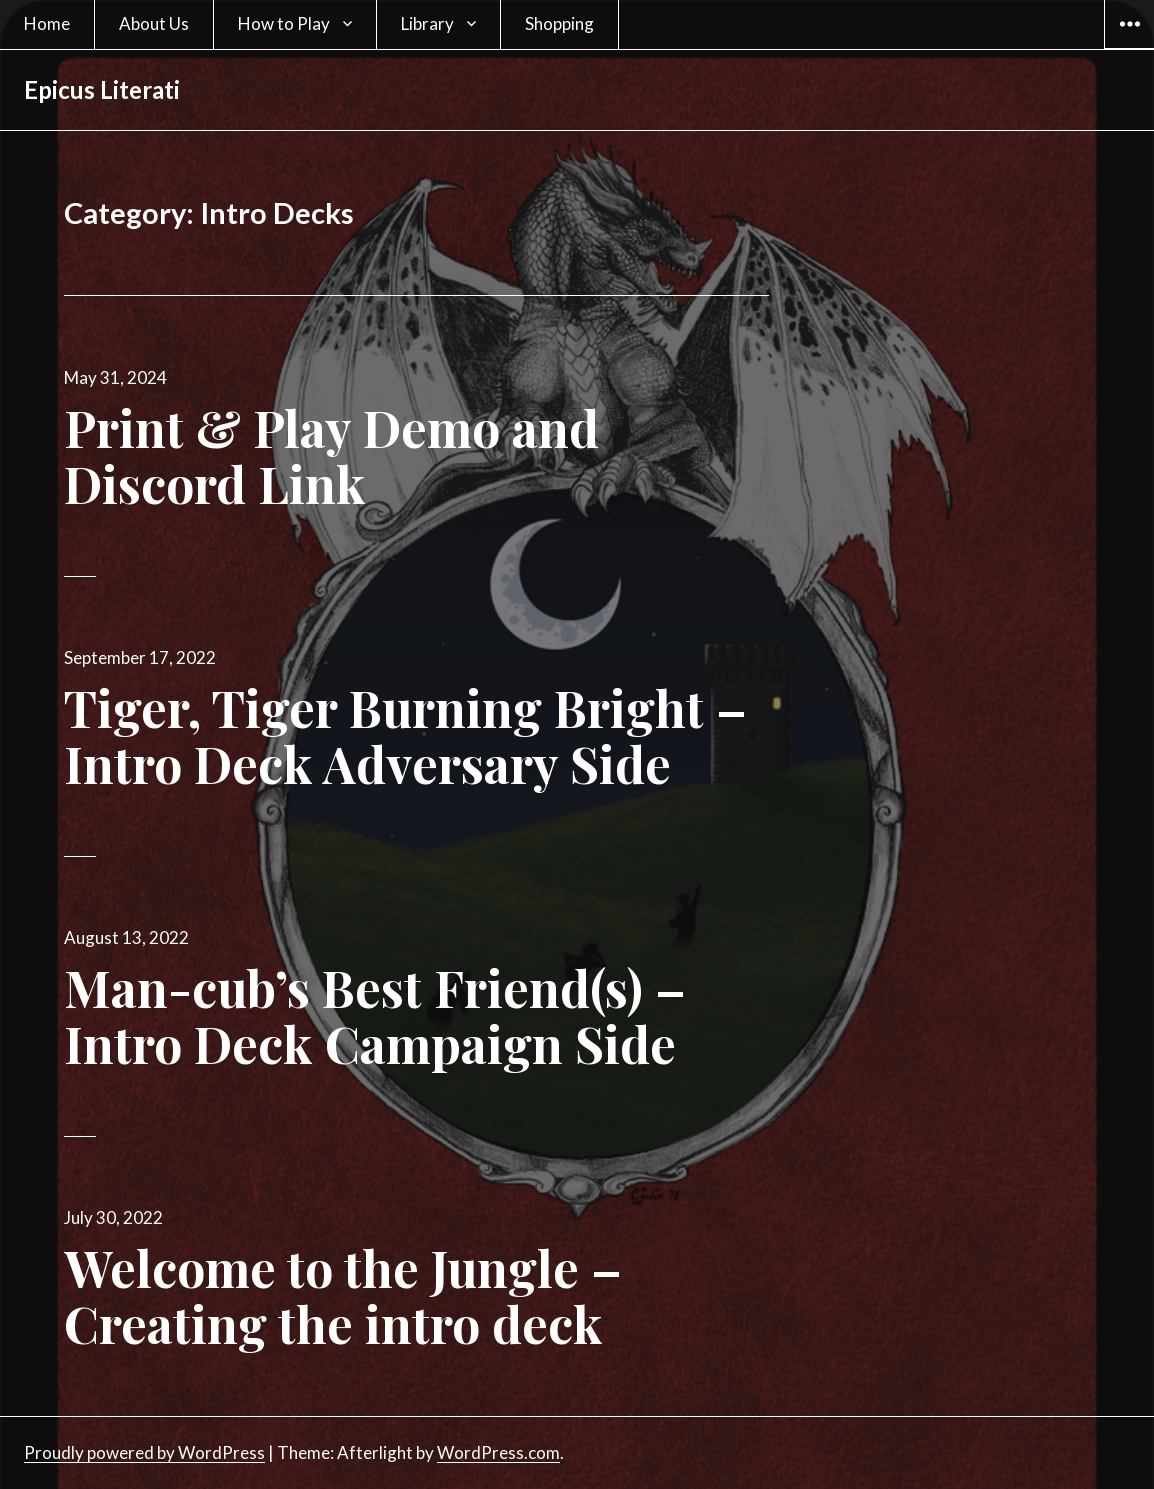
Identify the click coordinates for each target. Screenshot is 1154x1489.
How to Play (284, 23)
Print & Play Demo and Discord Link (331, 455)
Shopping (559, 23)
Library (427, 23)
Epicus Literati (102, 89)
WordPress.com (498, 1452)
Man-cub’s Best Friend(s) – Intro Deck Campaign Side (375, 1015)
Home (47, 23)
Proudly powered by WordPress (144, 1452)
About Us (154, 23)
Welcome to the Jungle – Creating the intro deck (343, 1295)
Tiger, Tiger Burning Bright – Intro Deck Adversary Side (405, 735)
